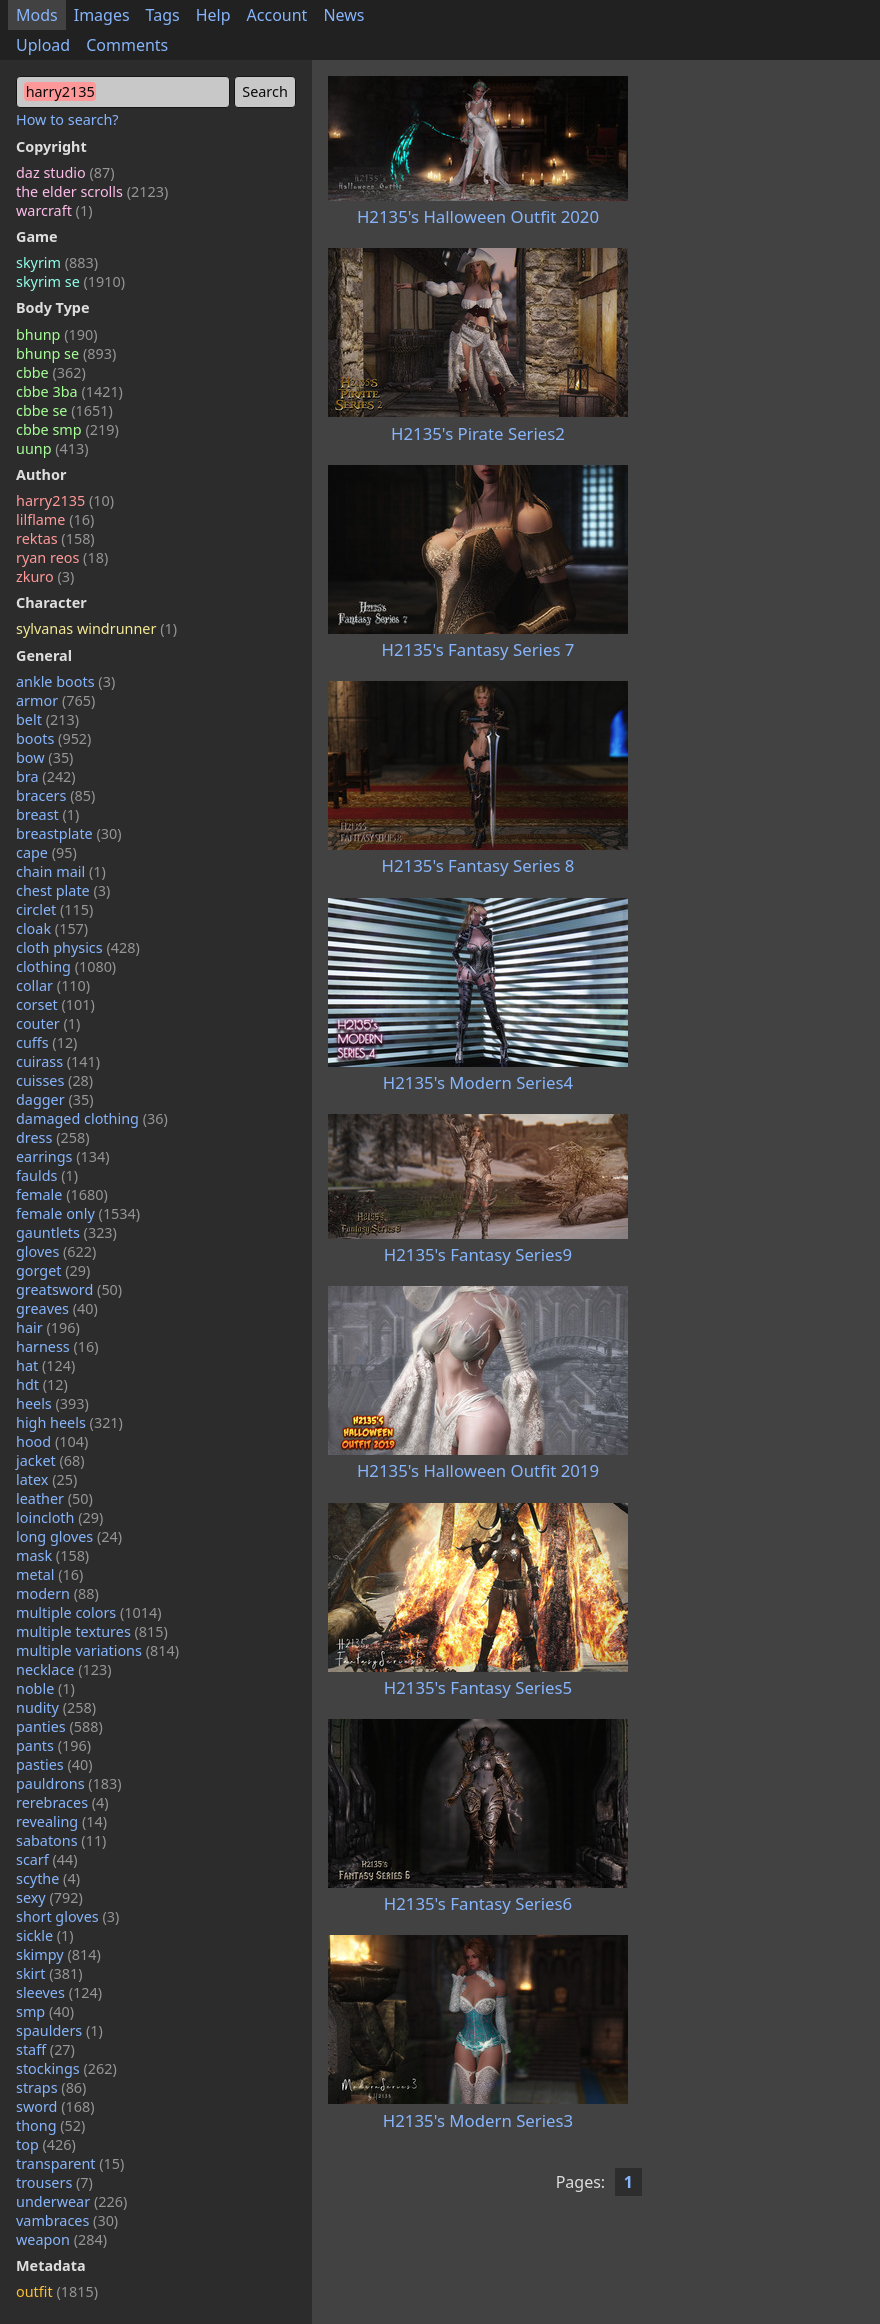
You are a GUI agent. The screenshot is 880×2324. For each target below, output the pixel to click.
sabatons (61, 1840)
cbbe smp (67, 429)
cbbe (51, 372)
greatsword (69, 1289)
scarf (47, 1859)
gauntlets (66, 1232)
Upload (43, 45)
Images (102, 15)
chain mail (61, 871)
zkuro (45, 576)
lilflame (55, 519)
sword (55, 2106)
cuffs (46, 1042)
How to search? (67, 119)
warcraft (54, 210)
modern (57, 1593)
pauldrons (69, 1783)
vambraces (67, 2220)
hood (52, 1441)
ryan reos (62, 557)
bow (44, 757)
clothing (66, 966)
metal (49, 1574)
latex (46, 1479)
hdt (42, 1384)
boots (53, 738)
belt (47, 719)
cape (46, 852)
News (343, 15)
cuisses (54, 1080)
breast (47, 814)
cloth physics (78, 947)
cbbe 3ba (69, 391)
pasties (54, 1764)
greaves (57, 1308)
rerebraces (62, 1802)
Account (277, 15)
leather (54, 1498)
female (62, 1194)
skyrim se (70, 281)
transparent (70, 2163)
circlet (54, 909)
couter (48, 1023)
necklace (64, 1669)
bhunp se (66, 353)
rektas (55, 538)
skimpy (58, 1954)
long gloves (69, 1536)
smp (45, 2011)
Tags (163, 15)
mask (52, 1555)
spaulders (59, 2030)
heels (52, 1403)
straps (51, 2087)
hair (48, 1327)
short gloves (67, 1916)
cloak (52, 928)
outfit (57, 2291)
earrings (63, 1156)
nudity (56, 1707)
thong (50, 2125)
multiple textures (92, 1631)
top (46, 2144)
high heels (69, 1422)
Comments (127, 45)
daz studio (65, 172)
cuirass (58, 1061)
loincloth (59, 1517)
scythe (48, 1878)
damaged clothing (92, 1118)
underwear (71, 2201)
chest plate (63, 890)
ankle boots (65, 681)
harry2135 (65, 500)
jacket (50, 1460)
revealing (61, 1821)
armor (55, 700)
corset (55, 1004)
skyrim (57, 262)
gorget (53, 1270)
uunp (52, 448)
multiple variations (97, 1650)
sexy (49, 1897)
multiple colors (89, 1612)
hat (45, 1365)
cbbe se (64, 410)
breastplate (69, 833)
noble (45, 1688)
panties (59, 1726)
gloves (56, 1251)
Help (213, 15)
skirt (49, 1973)
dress (53, 1137)
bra (46, 776)
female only (78, 1213)
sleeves (59, 1992)
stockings (66, 2068)
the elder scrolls (92, 191)
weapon (61, 2239)
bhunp (56, 334)
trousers (54, 2182)
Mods (37, 15)
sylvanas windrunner (96, 628)
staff (45, 2049)
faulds (47, 1175)
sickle (45, 1935)
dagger (55, 1099)
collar (53, 985)
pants (53, 1745)
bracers (55, 795)
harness (57, 1346)
